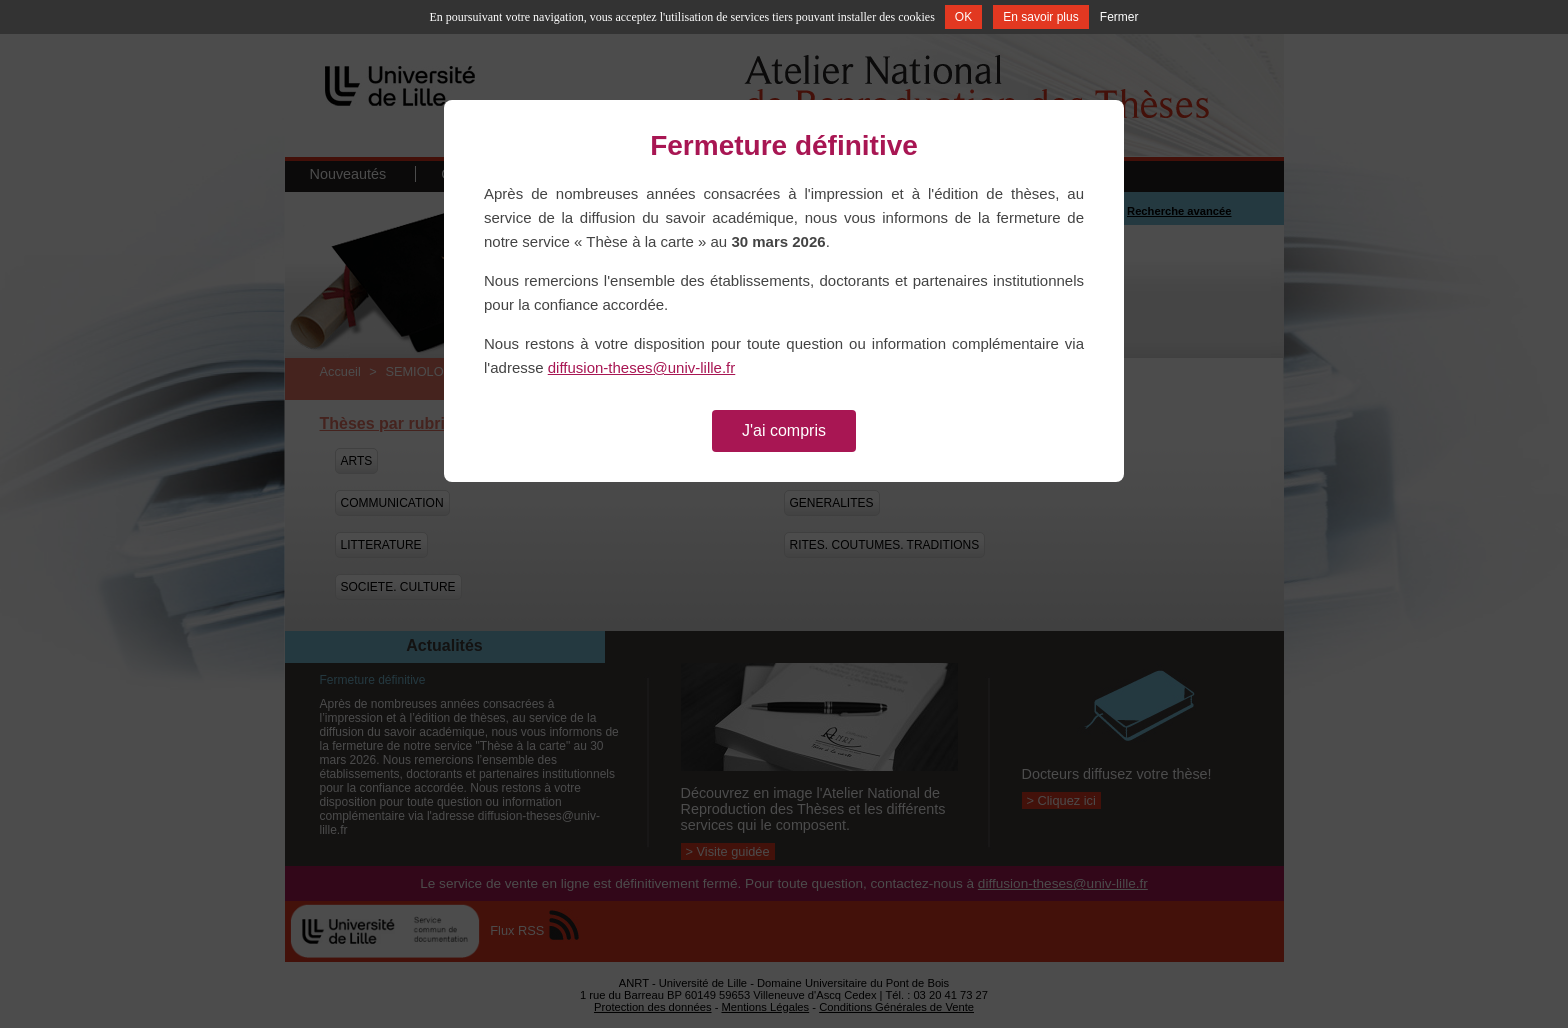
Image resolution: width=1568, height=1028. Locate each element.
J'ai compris (784, 430)
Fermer (1119, 17)
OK (963, 17)
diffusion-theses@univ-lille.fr (642, 367)
